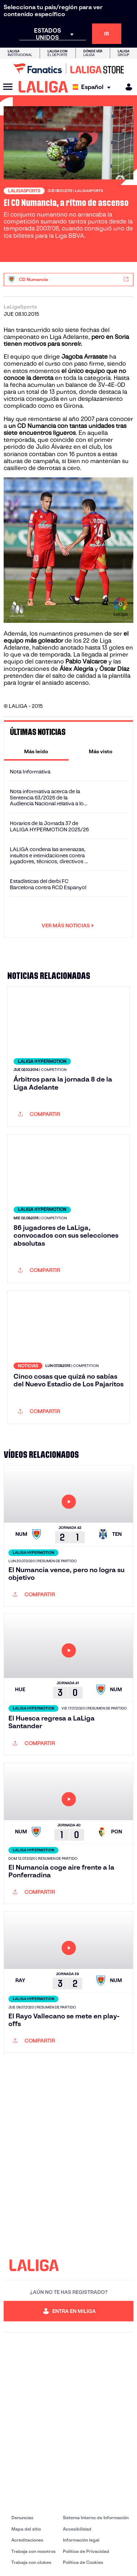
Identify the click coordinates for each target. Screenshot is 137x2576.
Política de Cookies (83, 2562)
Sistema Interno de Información (96, 2517)
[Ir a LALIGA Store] (68, 68)
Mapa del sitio (26, 2529)
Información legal (81, 2540)
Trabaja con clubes (31, 2562)
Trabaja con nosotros (33, 2551)
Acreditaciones (27, 2540)
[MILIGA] (126, 87)
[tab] (36, 751)
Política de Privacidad (86, 2551)
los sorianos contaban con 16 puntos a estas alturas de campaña (60, 454)
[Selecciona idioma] (93, 87)
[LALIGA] (43, 87)
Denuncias (22, 2517)
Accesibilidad (77, 2529)
